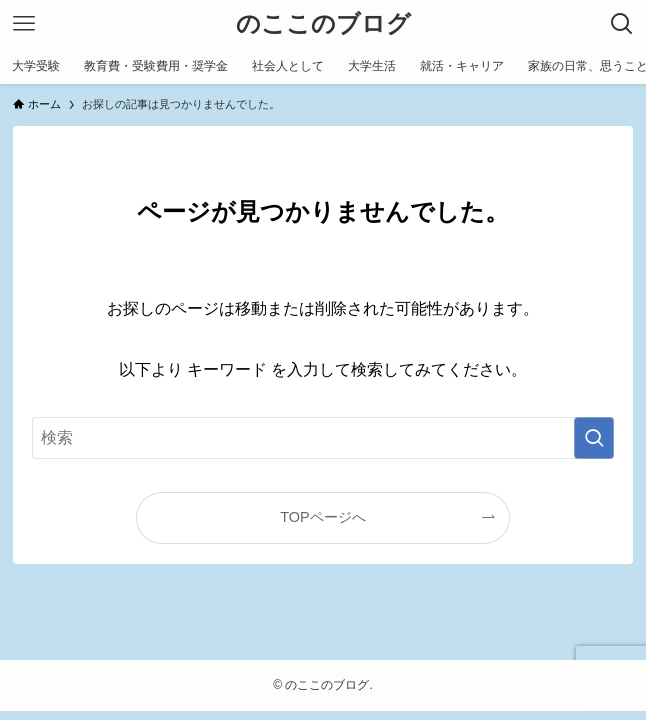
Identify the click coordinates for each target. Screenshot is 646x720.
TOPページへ (322, 517)
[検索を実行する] (594, 438)
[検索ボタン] (622, 24)
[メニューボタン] (24, 24)
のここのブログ (323, 24)
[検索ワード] (322, 438)
